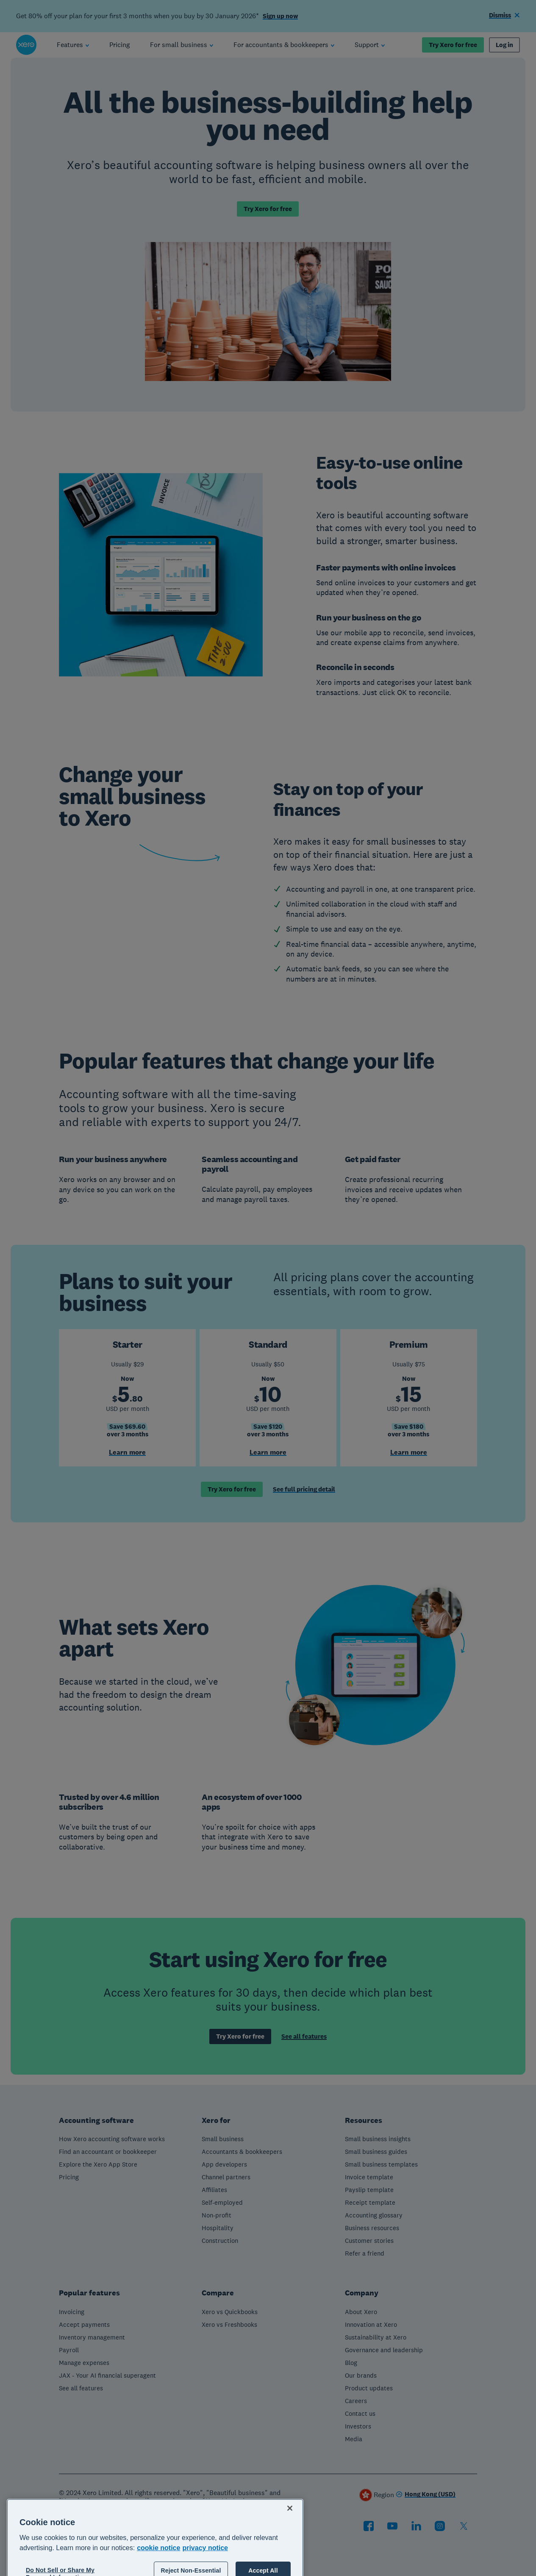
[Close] (289, 2554)
